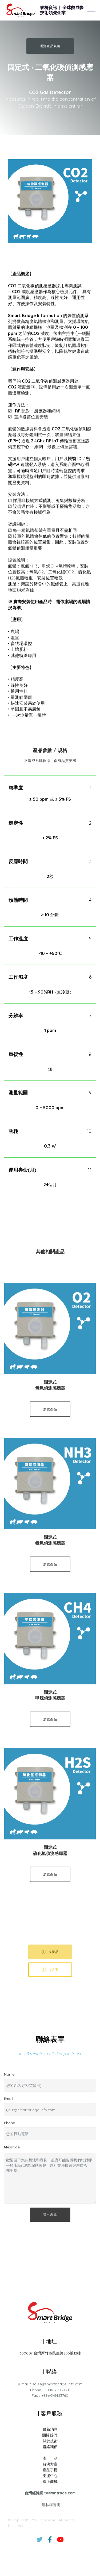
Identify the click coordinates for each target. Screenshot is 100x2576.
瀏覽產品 (50, 1421)
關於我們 (50, 2499)
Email (8, 2102)
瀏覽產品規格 (50, 46)
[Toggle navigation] (91, 8)
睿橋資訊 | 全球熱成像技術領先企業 (62, 10)
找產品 (50, 1963)
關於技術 (50, 2505)
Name (9, 2078)
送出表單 (50, 2226)
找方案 (50, 1981)
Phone (9, 2127)
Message (12, 2151)
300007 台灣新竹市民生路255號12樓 (50, 2357)
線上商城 (50, 2546)
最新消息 (50, 2493)
